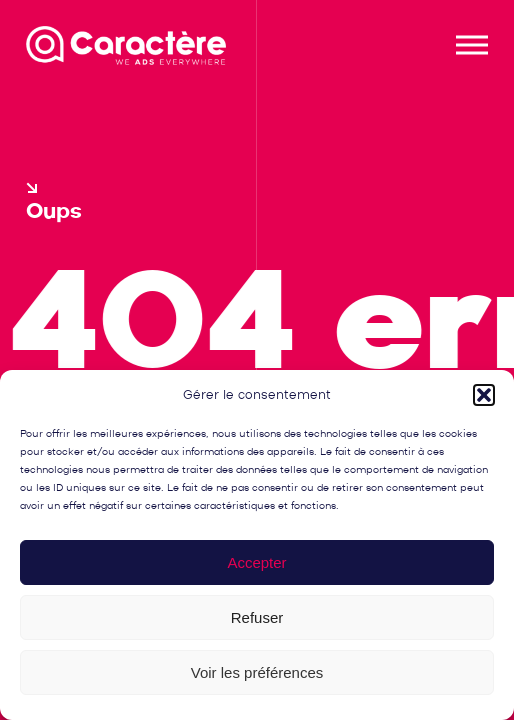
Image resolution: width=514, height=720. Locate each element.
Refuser (257, 617)
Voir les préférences (257, 672)
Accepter (256, 562)
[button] (484, 395)
